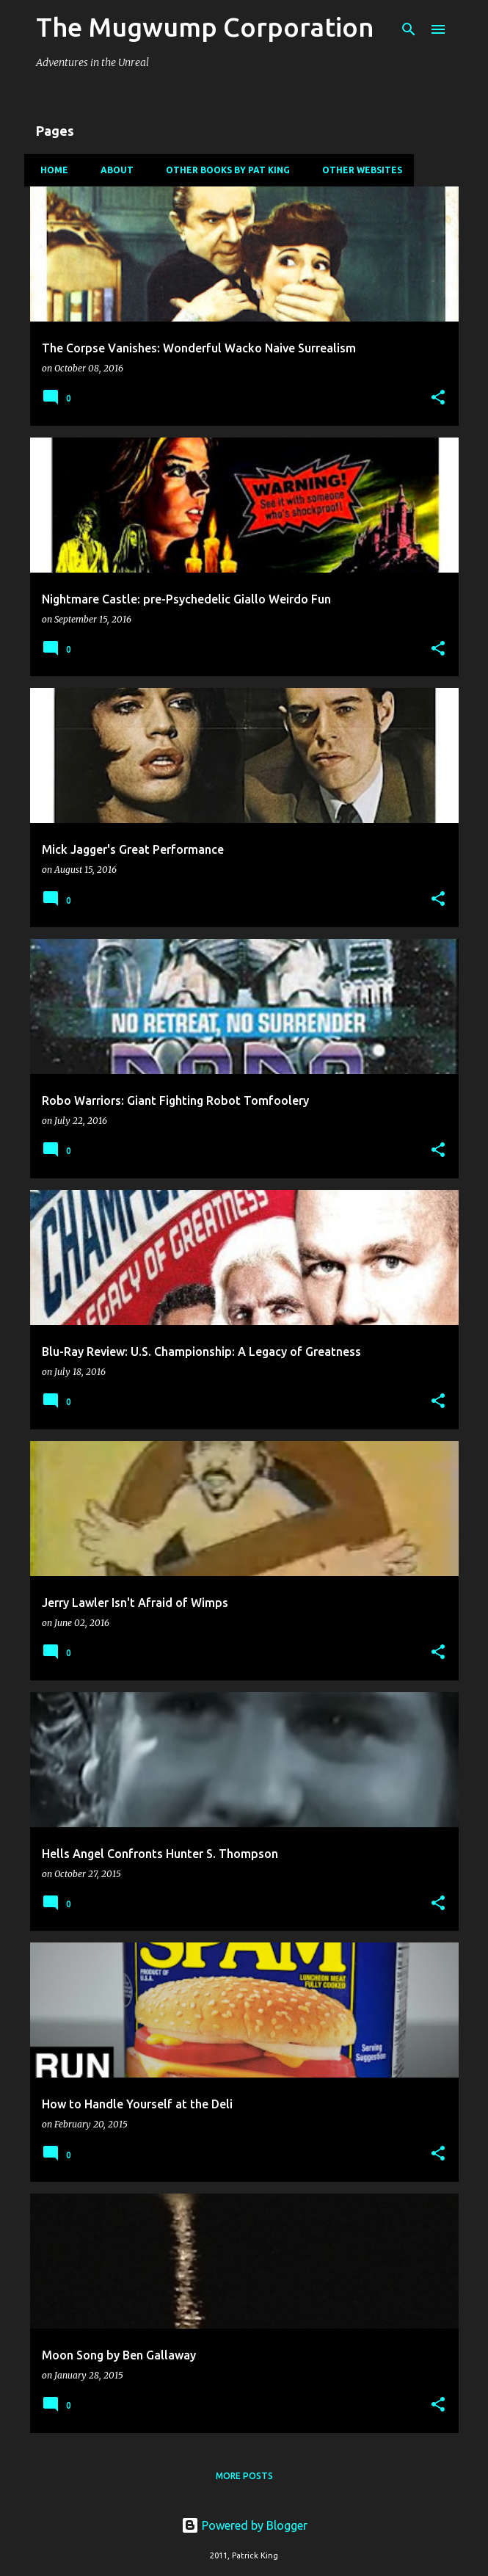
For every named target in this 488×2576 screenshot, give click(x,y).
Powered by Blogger (244, 2525)
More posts (244, 2476)
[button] (438, 398)
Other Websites (358, 170)
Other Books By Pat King (223, 170)
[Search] (409, 29)
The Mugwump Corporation (205, 27)
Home (50, 170)
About (112, 170)
